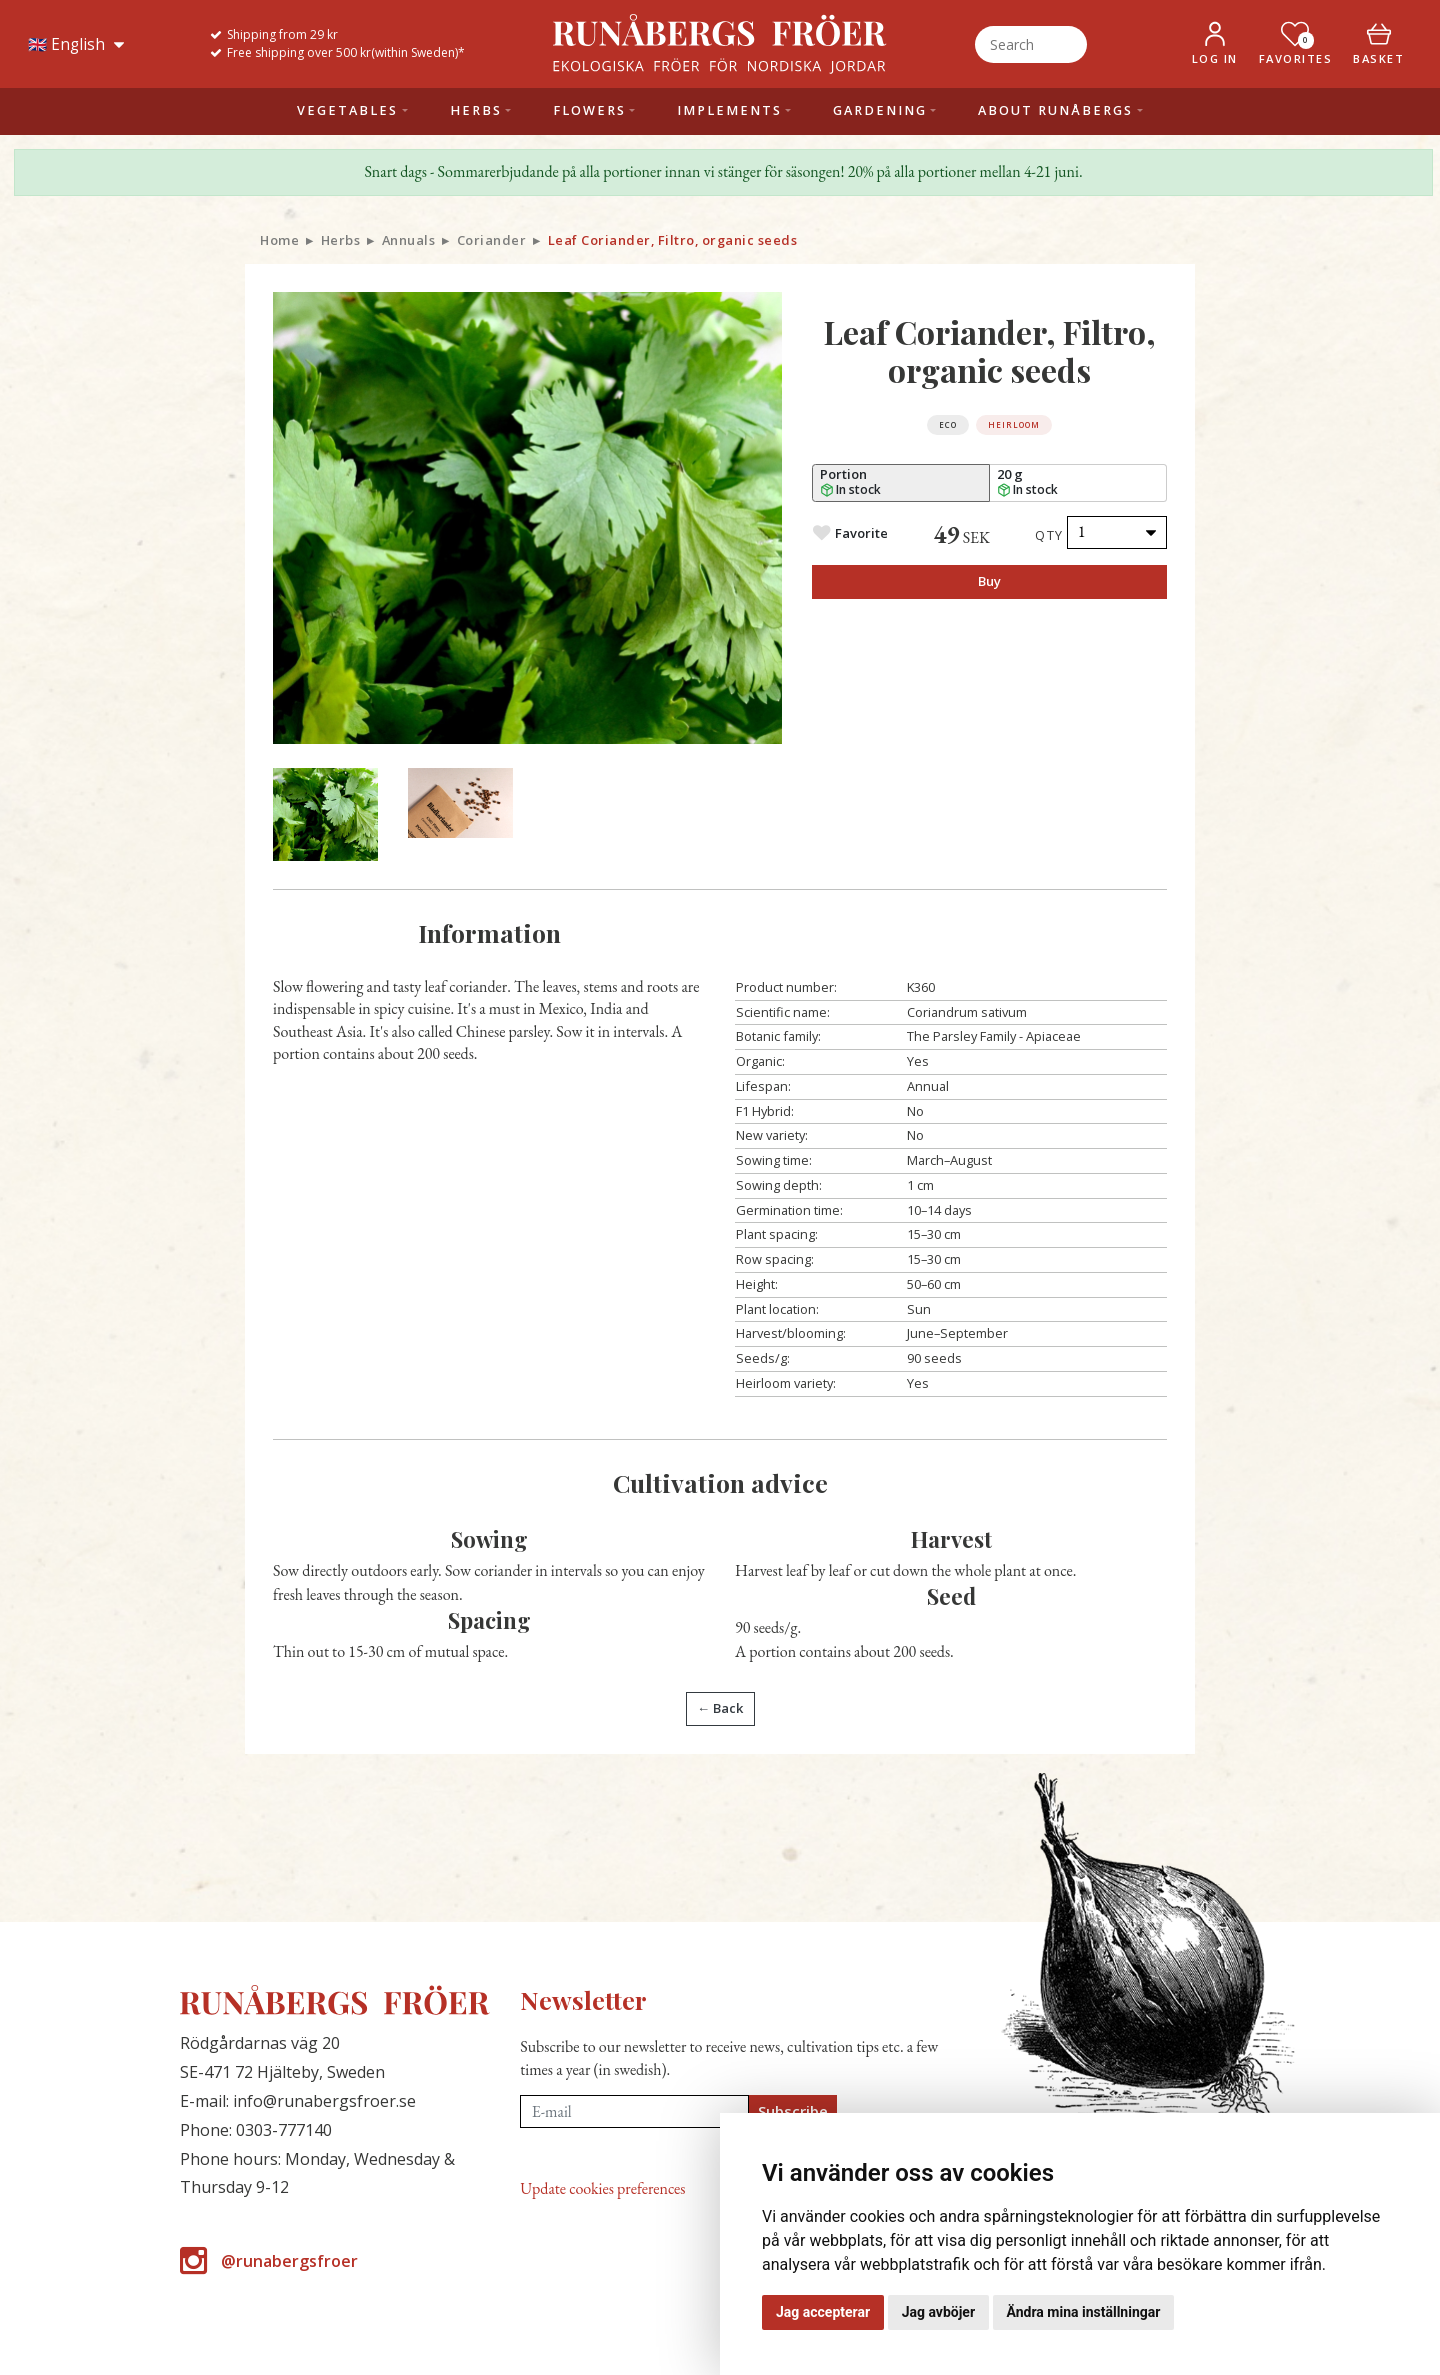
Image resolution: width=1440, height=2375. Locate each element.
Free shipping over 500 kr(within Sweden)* (346, 52)
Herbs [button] (476, 110)
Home (279, 240)
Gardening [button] (880, 110)
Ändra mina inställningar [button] (1084, 2312)
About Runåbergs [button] (1055, 110)
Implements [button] (729, 110)
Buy (989, 581)
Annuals (409, 240)
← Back (720, 1708)
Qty (1049, 535)
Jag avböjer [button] (938, 2312)
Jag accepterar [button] (823, 2312)
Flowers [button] (589, 110)
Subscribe (793, 2111)
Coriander (492, 240)
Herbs (341, 240)
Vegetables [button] (347, 110)
